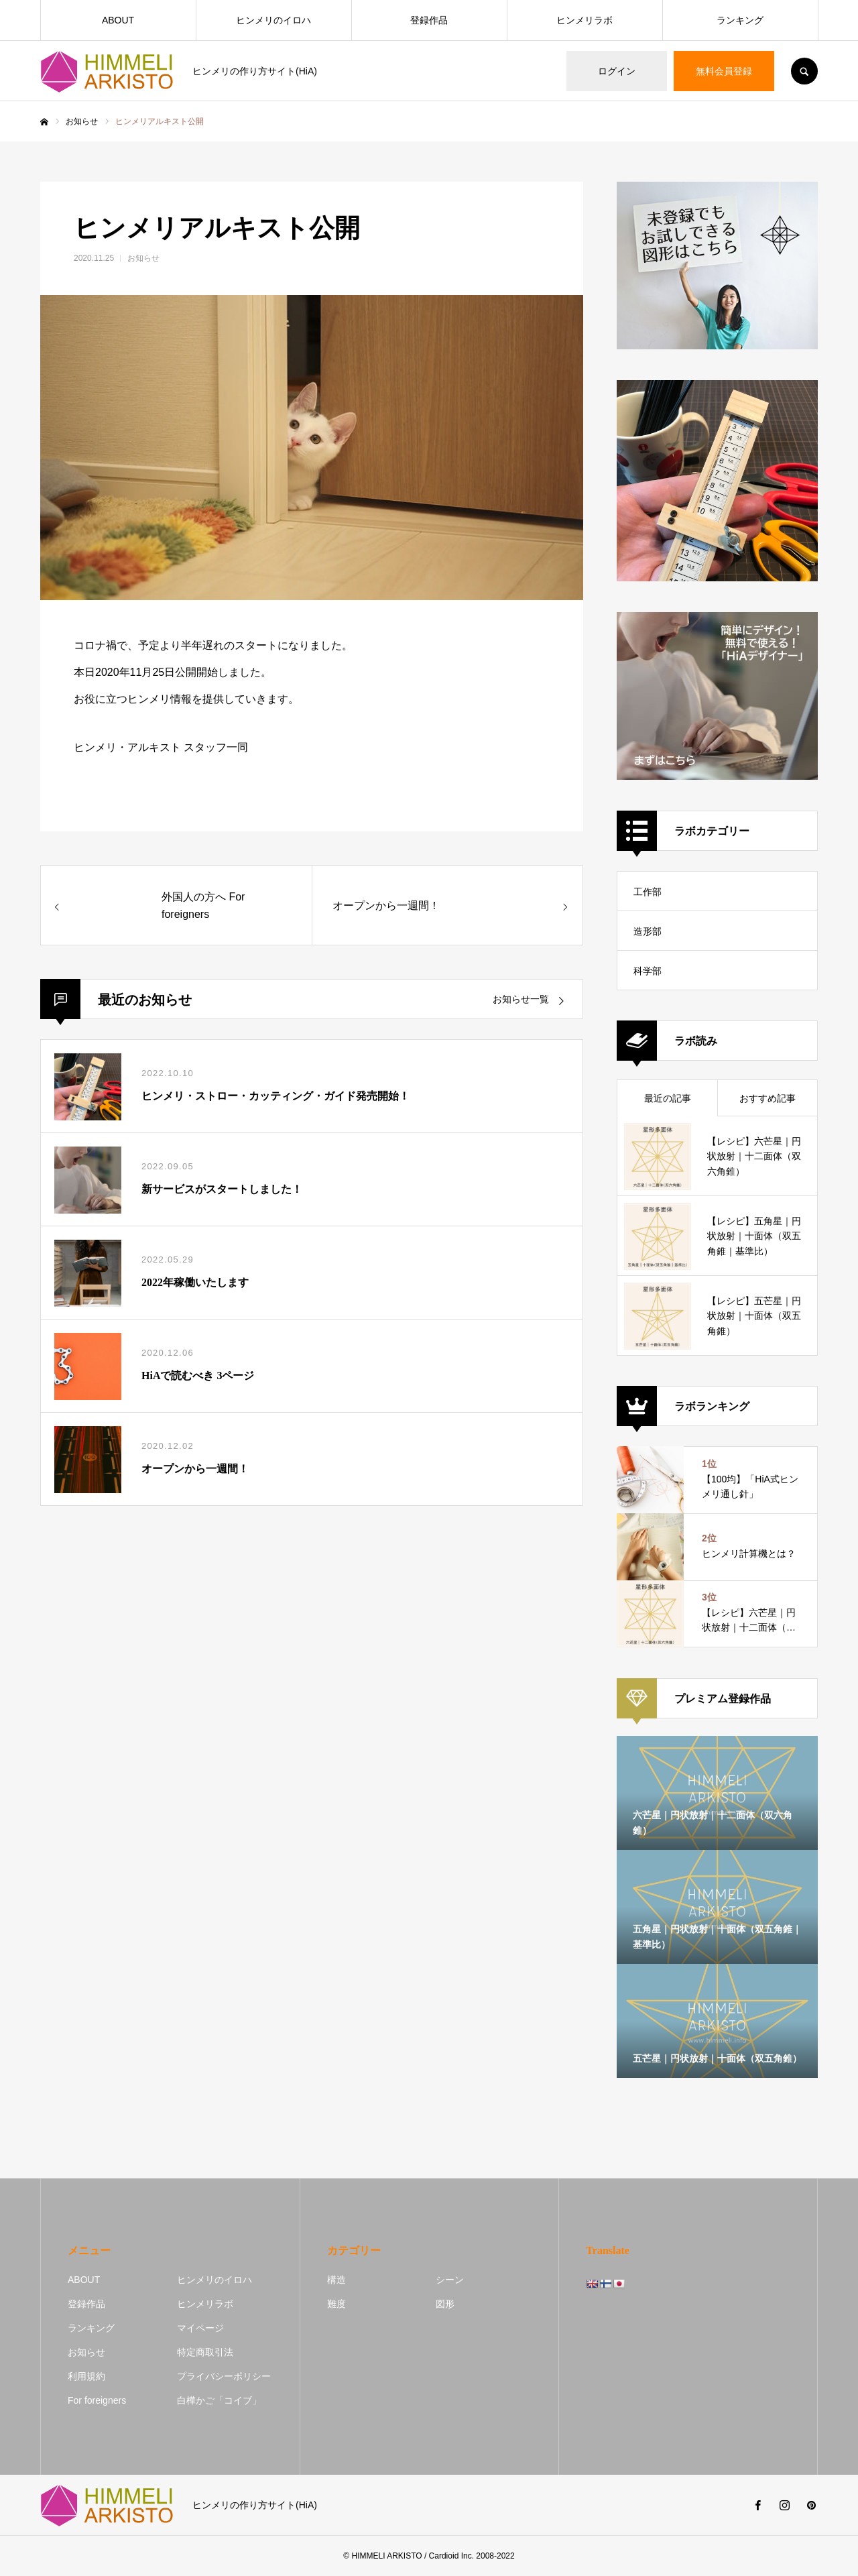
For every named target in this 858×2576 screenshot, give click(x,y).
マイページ (200, 2328)
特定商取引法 (205, 2352)
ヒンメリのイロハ (273, 20)
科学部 (647, 970)
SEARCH (804, 71)
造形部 (647, 931)
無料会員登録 (724, 71)
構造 (336, 2279)
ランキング (740, 20)
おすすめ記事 (767, 1098)
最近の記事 (667, 1098)
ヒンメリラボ (584, 20)
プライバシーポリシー (224, 2376)
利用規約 (86, 2376)
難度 (336, 2303)
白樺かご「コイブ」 (219, 2400)
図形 (445, 2303)
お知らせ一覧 (521, 999)
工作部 (647, 891)
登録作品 (429, 20)
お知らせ (143, 258)
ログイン (616, 71)
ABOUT (118, 20)
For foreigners (97, 2400)
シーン (450, 2279)
